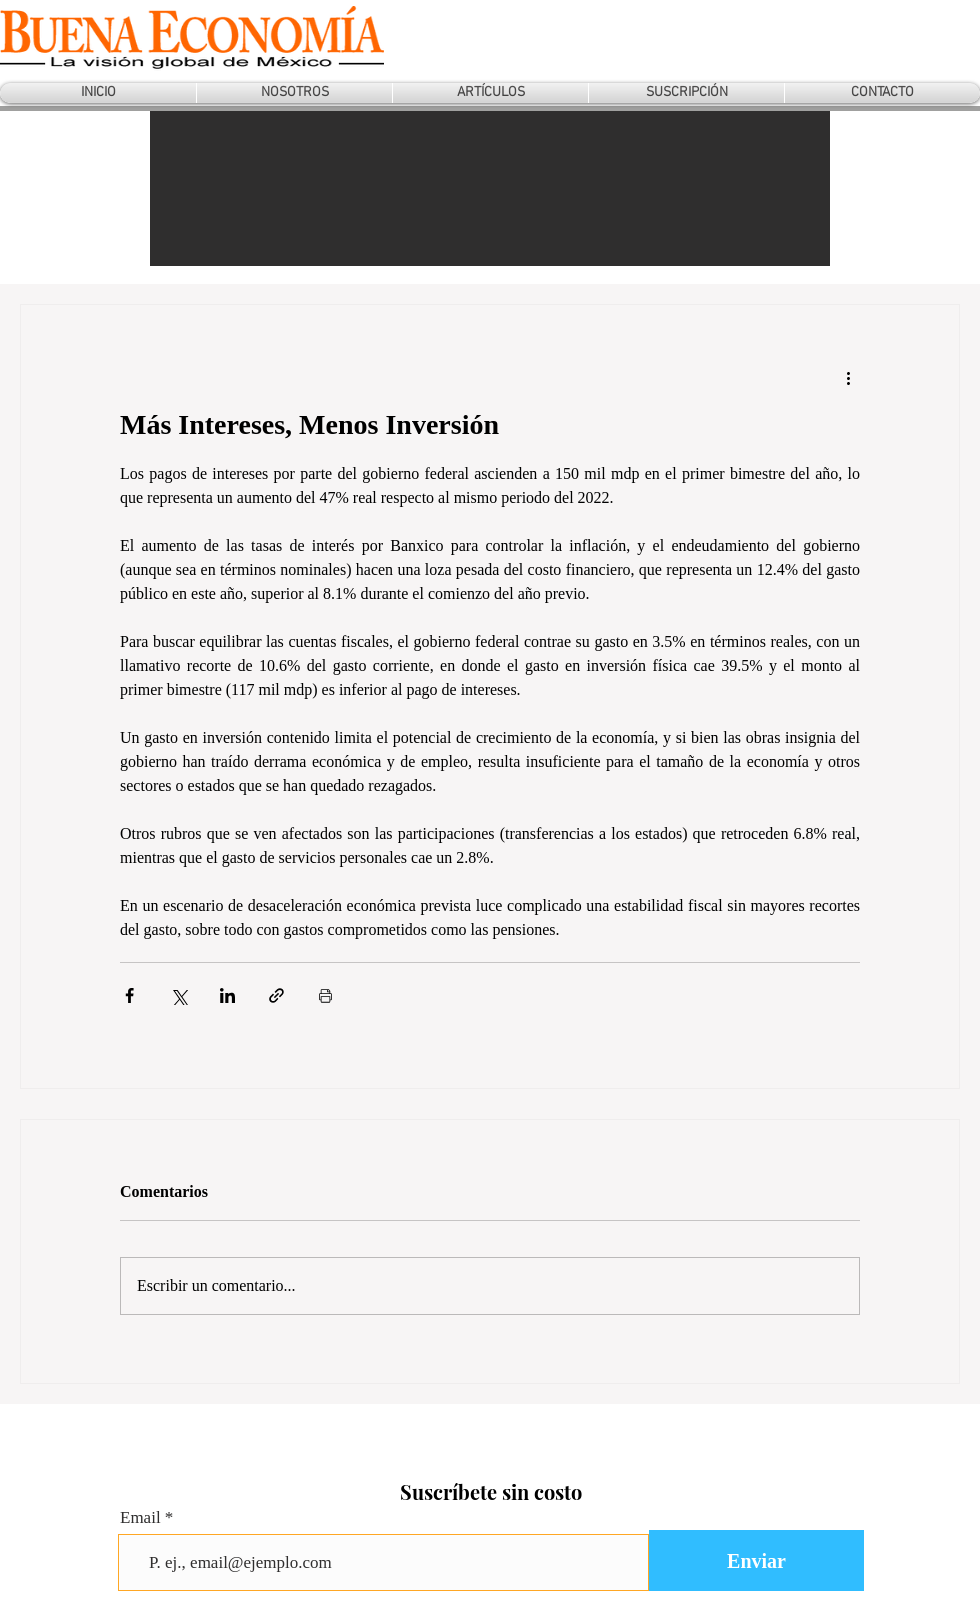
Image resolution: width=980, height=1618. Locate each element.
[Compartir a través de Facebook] (129, 995)
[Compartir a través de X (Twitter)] (178, 995)
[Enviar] (756, 1560)
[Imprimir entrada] (325, 995)
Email (140, 1517)
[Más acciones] (848, 377)
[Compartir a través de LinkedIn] (227, 995)
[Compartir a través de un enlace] (276, 995)
